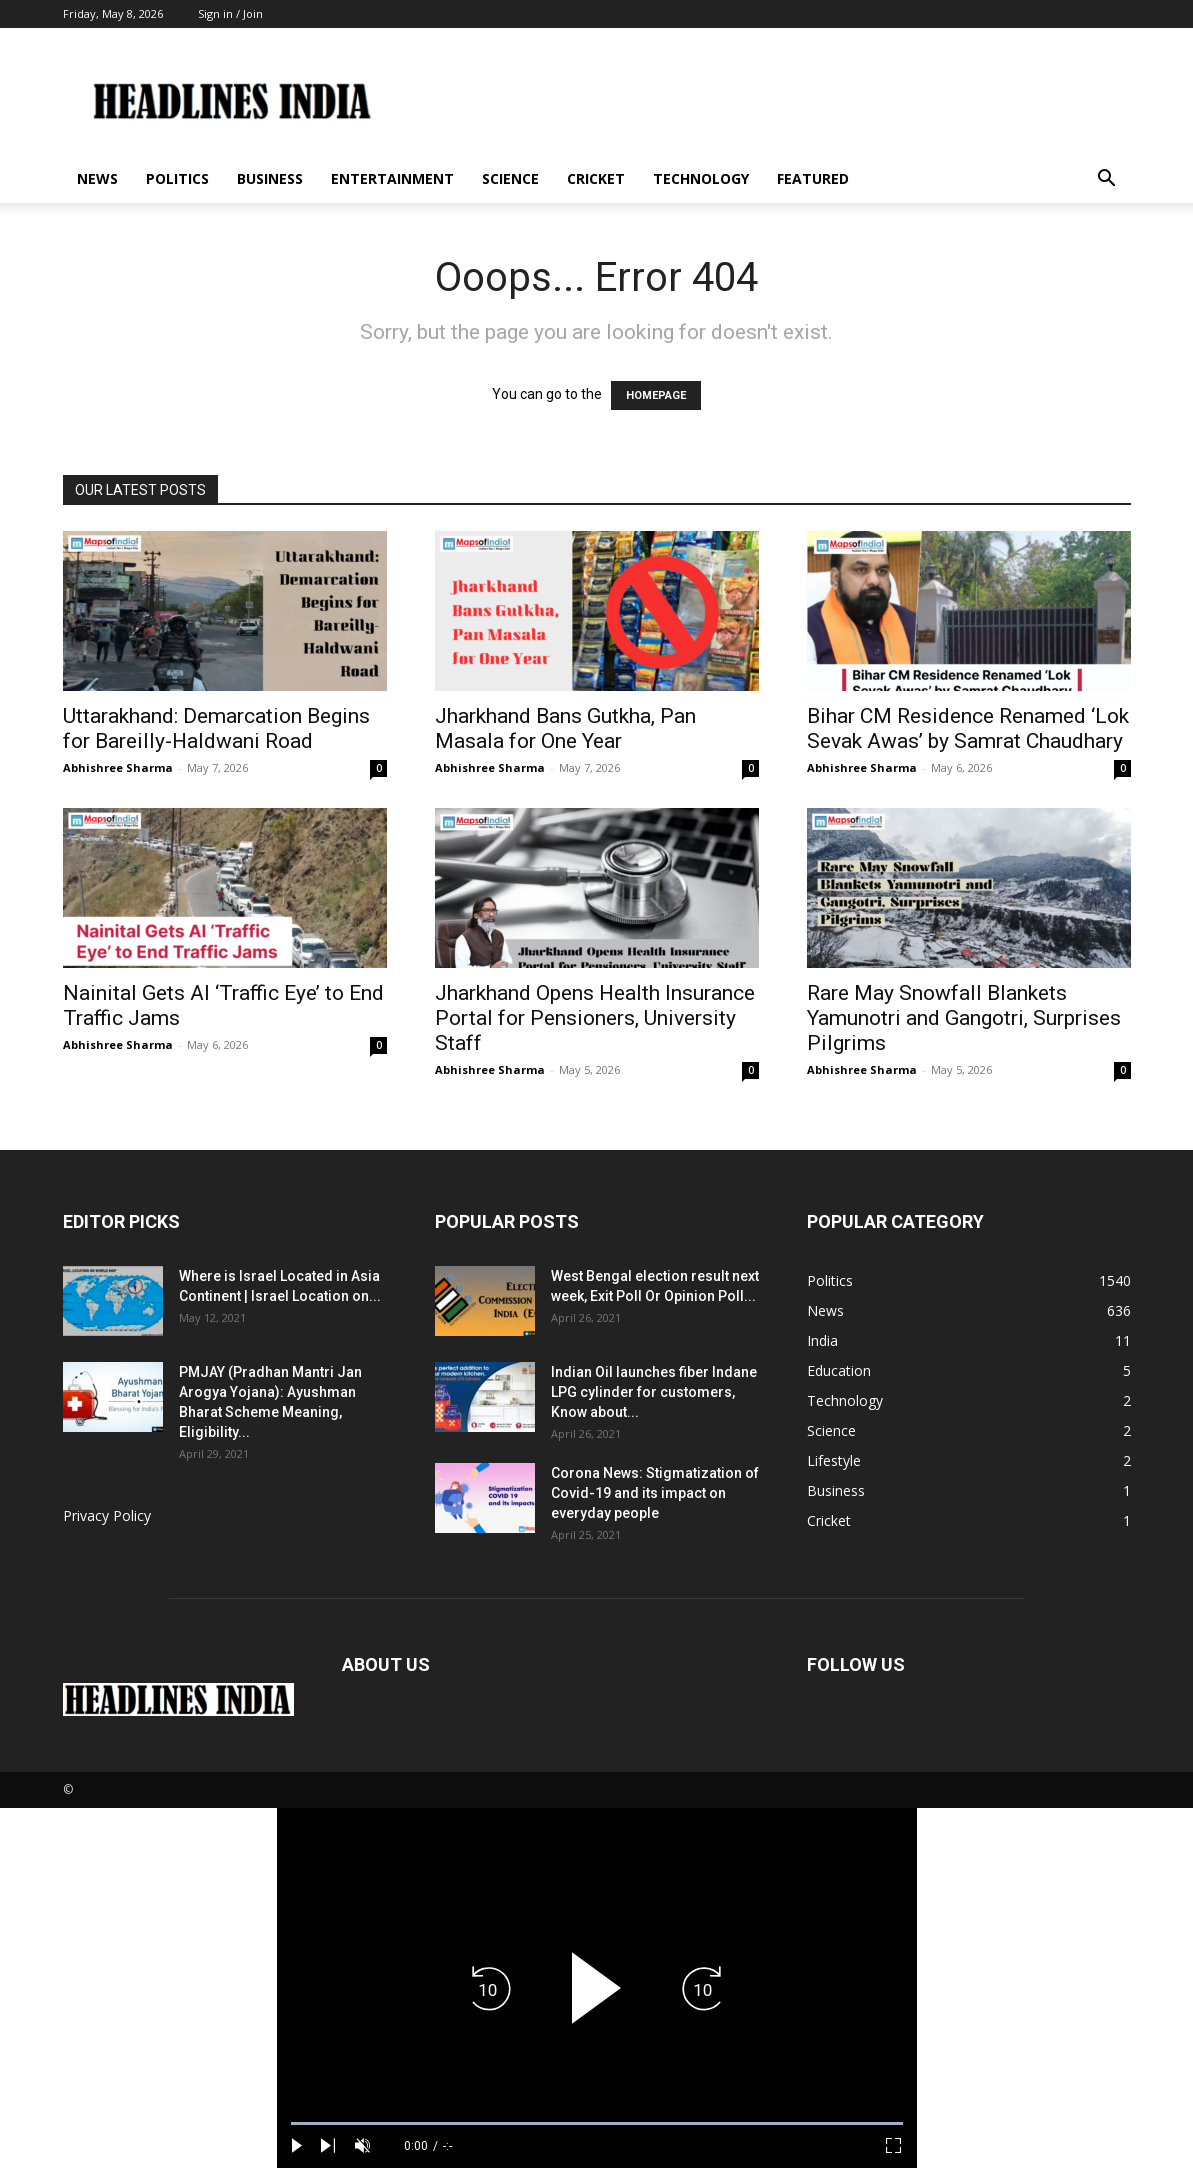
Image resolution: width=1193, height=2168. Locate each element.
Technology (701, 178)
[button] (1107, 180)
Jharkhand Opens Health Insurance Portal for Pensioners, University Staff (595, 1018)
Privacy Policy (107, 1515)
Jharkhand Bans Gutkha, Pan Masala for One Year (565, 728)
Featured (813, 178)
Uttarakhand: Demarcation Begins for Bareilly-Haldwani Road (216, 728)
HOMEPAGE (656, 395)
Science (510, 178)
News (97, 178)
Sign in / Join (230, 13)
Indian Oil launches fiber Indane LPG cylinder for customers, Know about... (654, 1392)
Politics (177, 178)
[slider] (597, 2123)
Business (270, 178)
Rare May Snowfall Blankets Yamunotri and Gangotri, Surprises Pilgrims (964, 1018)
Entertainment (392, 178)
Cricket (596, 178)
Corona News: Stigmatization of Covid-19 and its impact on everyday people (655, 1493)
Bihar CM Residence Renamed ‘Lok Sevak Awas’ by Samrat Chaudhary (968, 728)
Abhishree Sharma (118, 767)
